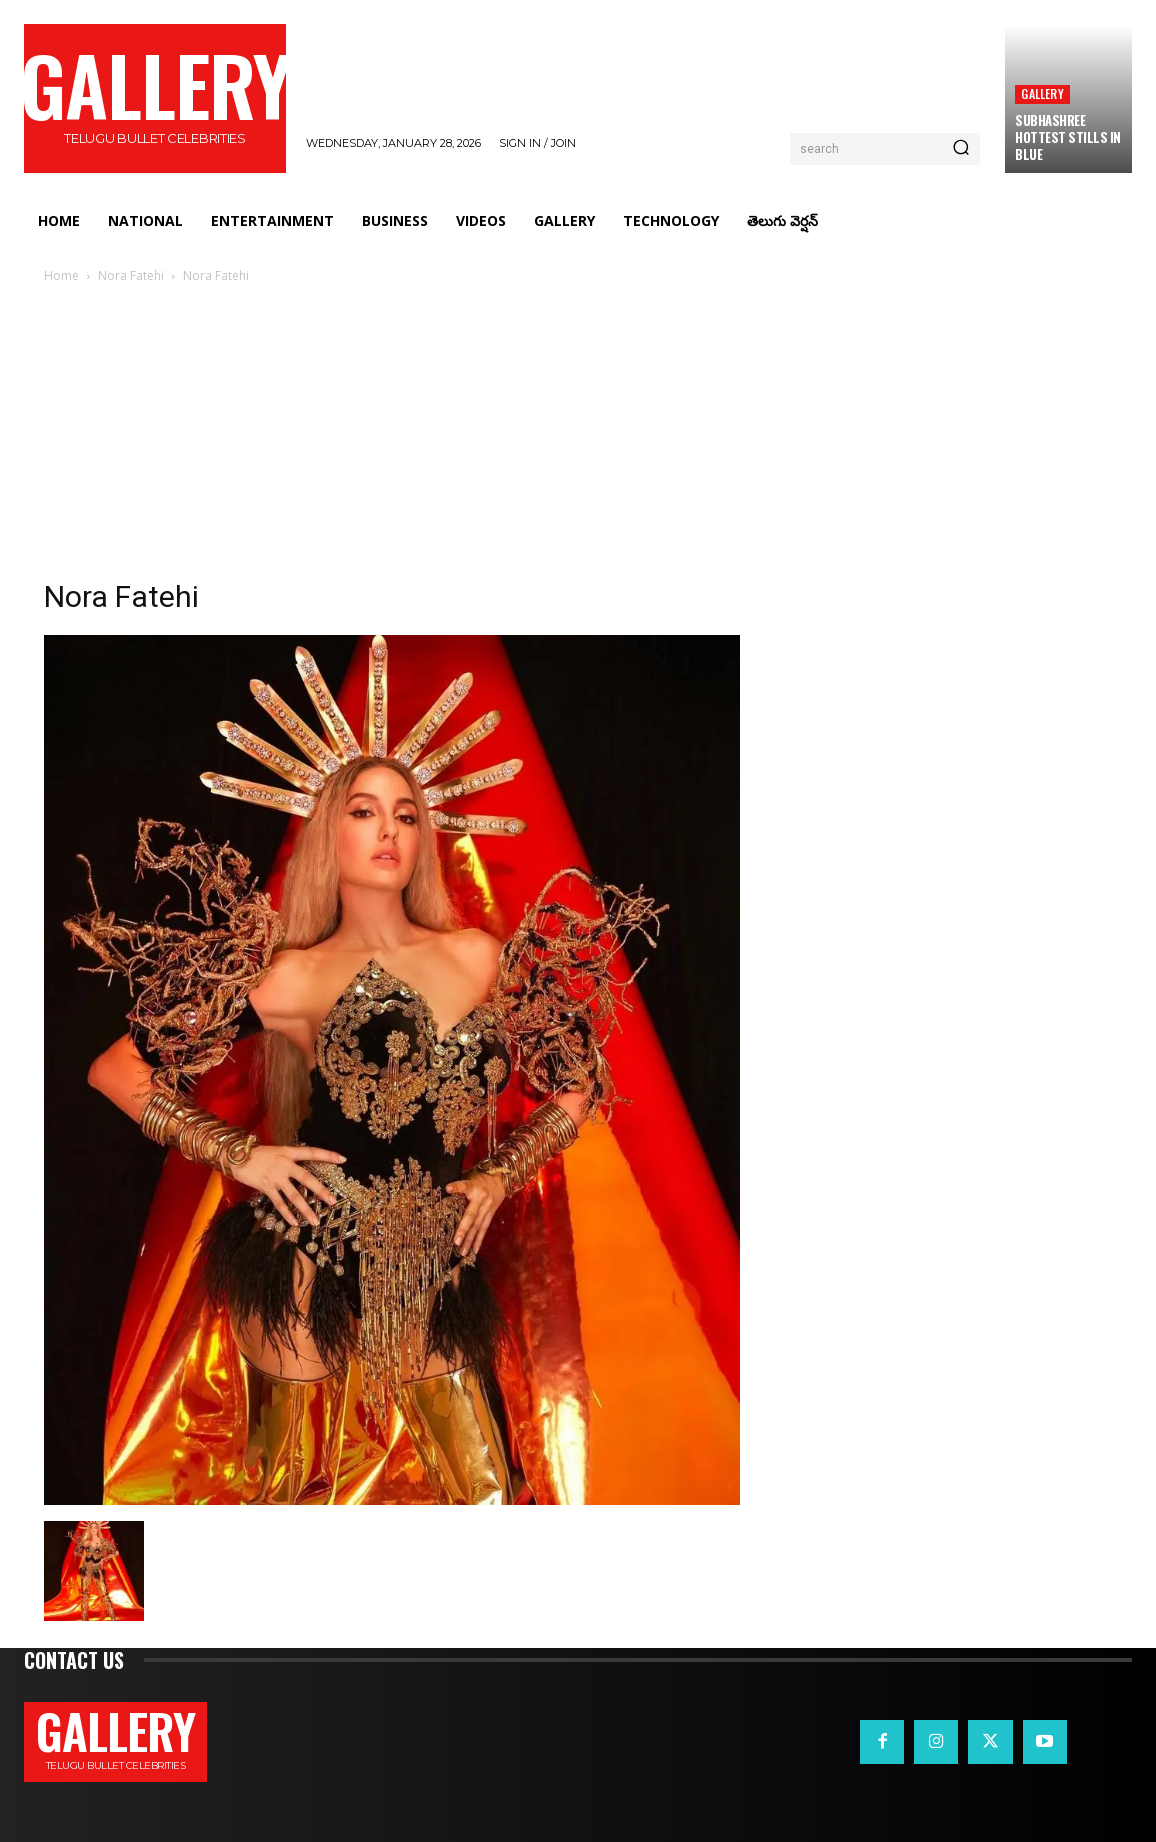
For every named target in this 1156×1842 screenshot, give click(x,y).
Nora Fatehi (131, 275)
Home (61, 275)
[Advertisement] (578, 437)
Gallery (1042, 93)
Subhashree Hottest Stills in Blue (1068, 137)
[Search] (961, 149)
